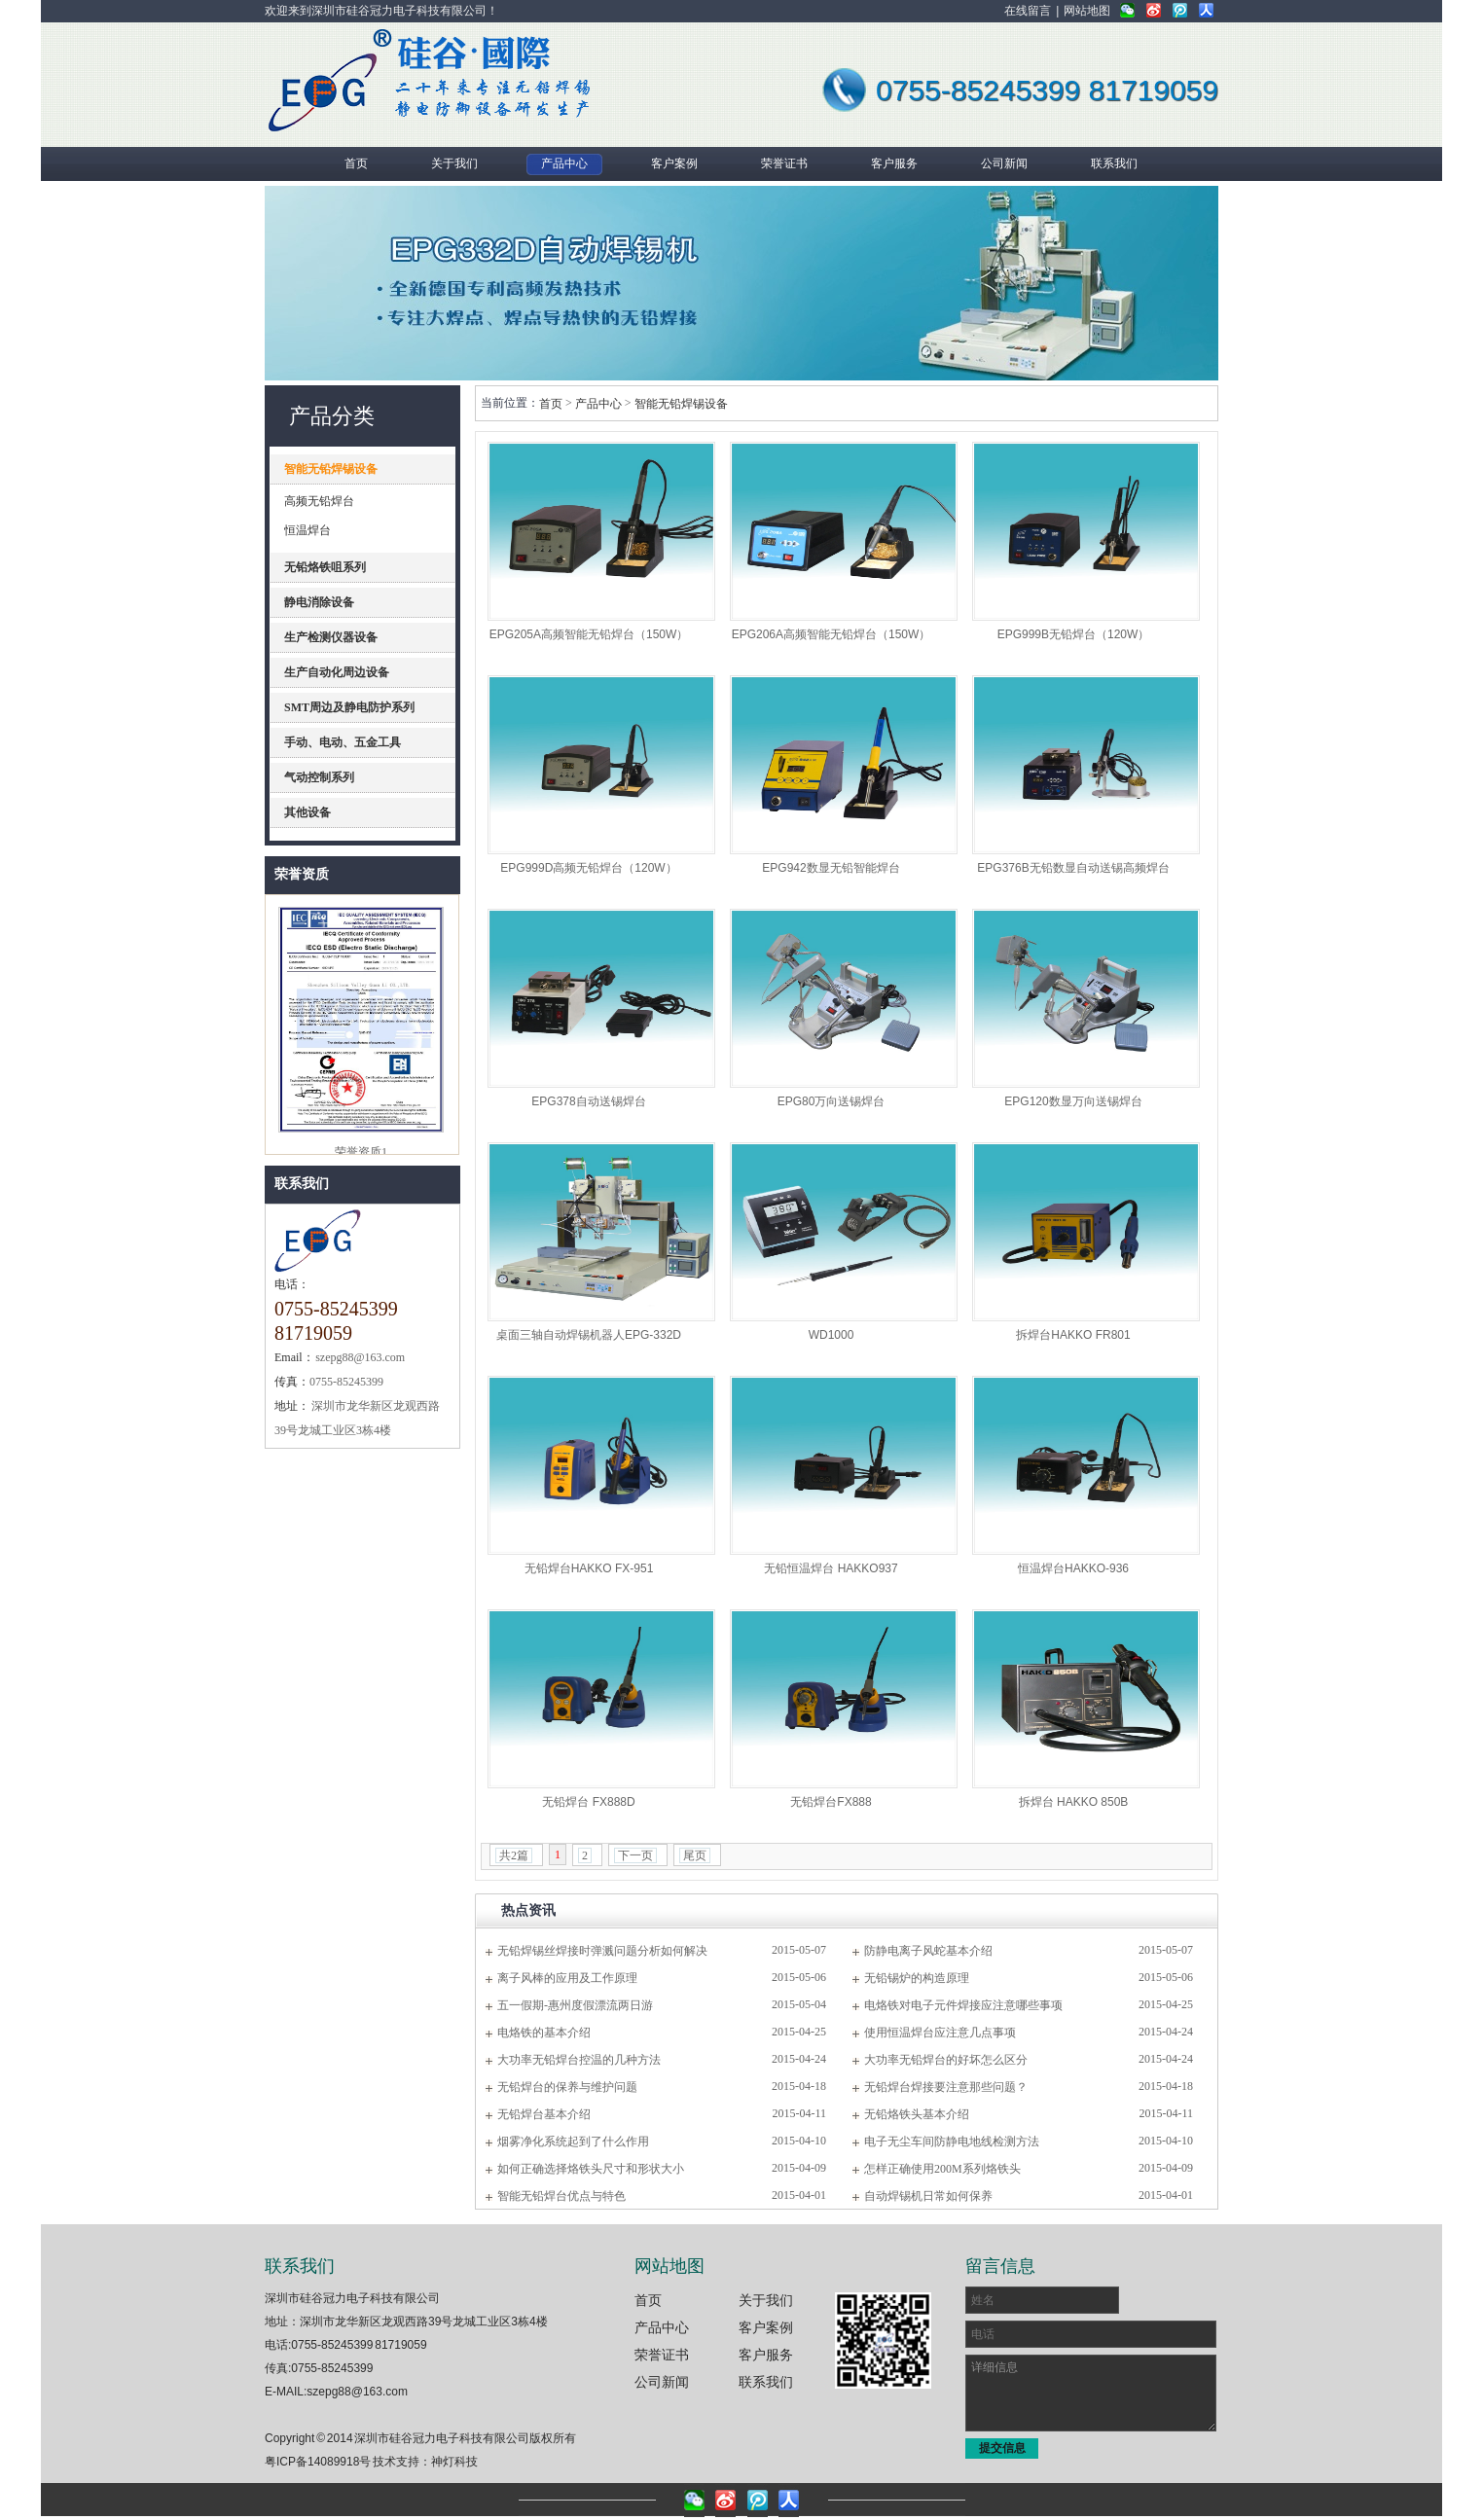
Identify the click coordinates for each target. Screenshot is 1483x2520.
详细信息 (1090, 2393)
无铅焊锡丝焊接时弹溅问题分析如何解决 (602, 1951)
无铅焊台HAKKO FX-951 (589, 1568)
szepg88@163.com (357, 2391)
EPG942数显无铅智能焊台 (830, 868)
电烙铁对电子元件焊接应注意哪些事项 (963, 2005)
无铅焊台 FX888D (588, 1802)
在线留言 (1027, 11)
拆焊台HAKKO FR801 (1073, 1335)
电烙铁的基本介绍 (544, 2032)
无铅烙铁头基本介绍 (916, 2114)
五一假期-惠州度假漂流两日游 (575, 2005)
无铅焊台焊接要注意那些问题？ (946, 2087)
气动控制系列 (319, 777)
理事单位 (361, 897)
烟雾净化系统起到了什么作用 (573, 2141)
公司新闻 (661, 2382)
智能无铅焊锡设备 (331, 469)
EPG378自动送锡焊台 (588, 1101)
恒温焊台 (307, 530)
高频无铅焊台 (319, 501)
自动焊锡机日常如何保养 (928, 2196)
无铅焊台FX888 (830, 1802)
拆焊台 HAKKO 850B (1074, 1802)
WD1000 (831, 1335)
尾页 (694, 1855)
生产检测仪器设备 (331, 637)
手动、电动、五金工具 (342, 742)
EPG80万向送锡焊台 (832, 1101)
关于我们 (766, 2300)
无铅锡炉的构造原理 (916, 1978)
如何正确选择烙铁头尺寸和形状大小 (590, 2169)
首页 (550, 404)
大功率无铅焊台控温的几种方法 (579, 2060)
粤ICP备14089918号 (318, 2461)
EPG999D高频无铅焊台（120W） (588, 868)
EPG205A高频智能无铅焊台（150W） (589, 634)
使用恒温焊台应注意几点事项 (940, 2032)
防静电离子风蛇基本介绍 (928, 1951)
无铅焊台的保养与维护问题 (567, 2087)
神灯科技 (454, 2461)
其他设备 (307, 812)
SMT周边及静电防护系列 (349, 707)
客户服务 (766, 2354)
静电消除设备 (319, 602)
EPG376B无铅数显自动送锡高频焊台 (1073, 868)
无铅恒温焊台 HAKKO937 (830, 1568)
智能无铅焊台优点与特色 (561, 2196)
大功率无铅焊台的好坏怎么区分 (946, 2060)
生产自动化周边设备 (336, 672)
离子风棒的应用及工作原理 (567, 1978)
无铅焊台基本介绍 (544, 2114)
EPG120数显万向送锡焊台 (1072, 1101)
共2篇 (513, 1855)
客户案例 (766, 2327)
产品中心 (598, 404)
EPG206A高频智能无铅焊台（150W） (831, 634)
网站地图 (1087, 11)
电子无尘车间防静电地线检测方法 (951, 2141)
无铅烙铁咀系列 (325, 567)
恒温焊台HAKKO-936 (1073, 1568)
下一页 (635, 1855)
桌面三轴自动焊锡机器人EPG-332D (588, 1335)
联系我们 (301, 1183)
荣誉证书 (661, 2354)
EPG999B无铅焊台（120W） (1073, 634)
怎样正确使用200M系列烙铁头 (942, 2169)
